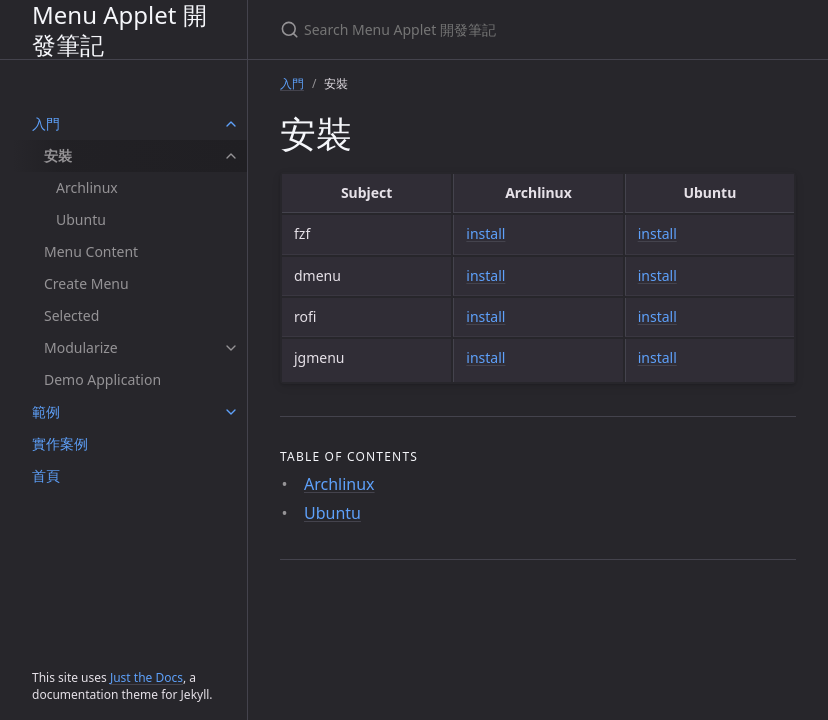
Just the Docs (146, 677)
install (485, 233)
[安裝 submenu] (231, 156)
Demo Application (102, 379)
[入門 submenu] (231, 124)
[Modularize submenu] (231, 348)
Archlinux (87, 187)
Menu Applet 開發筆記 (119, 29)
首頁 (46, 475)
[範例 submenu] (231, 412)
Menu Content (91, 251)
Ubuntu (81, 219)
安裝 (58, 155)
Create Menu (86, 283)
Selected (71, 315)
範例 (46, 411)
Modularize (81, 347)
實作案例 (60, 443)
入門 (46, 123)
